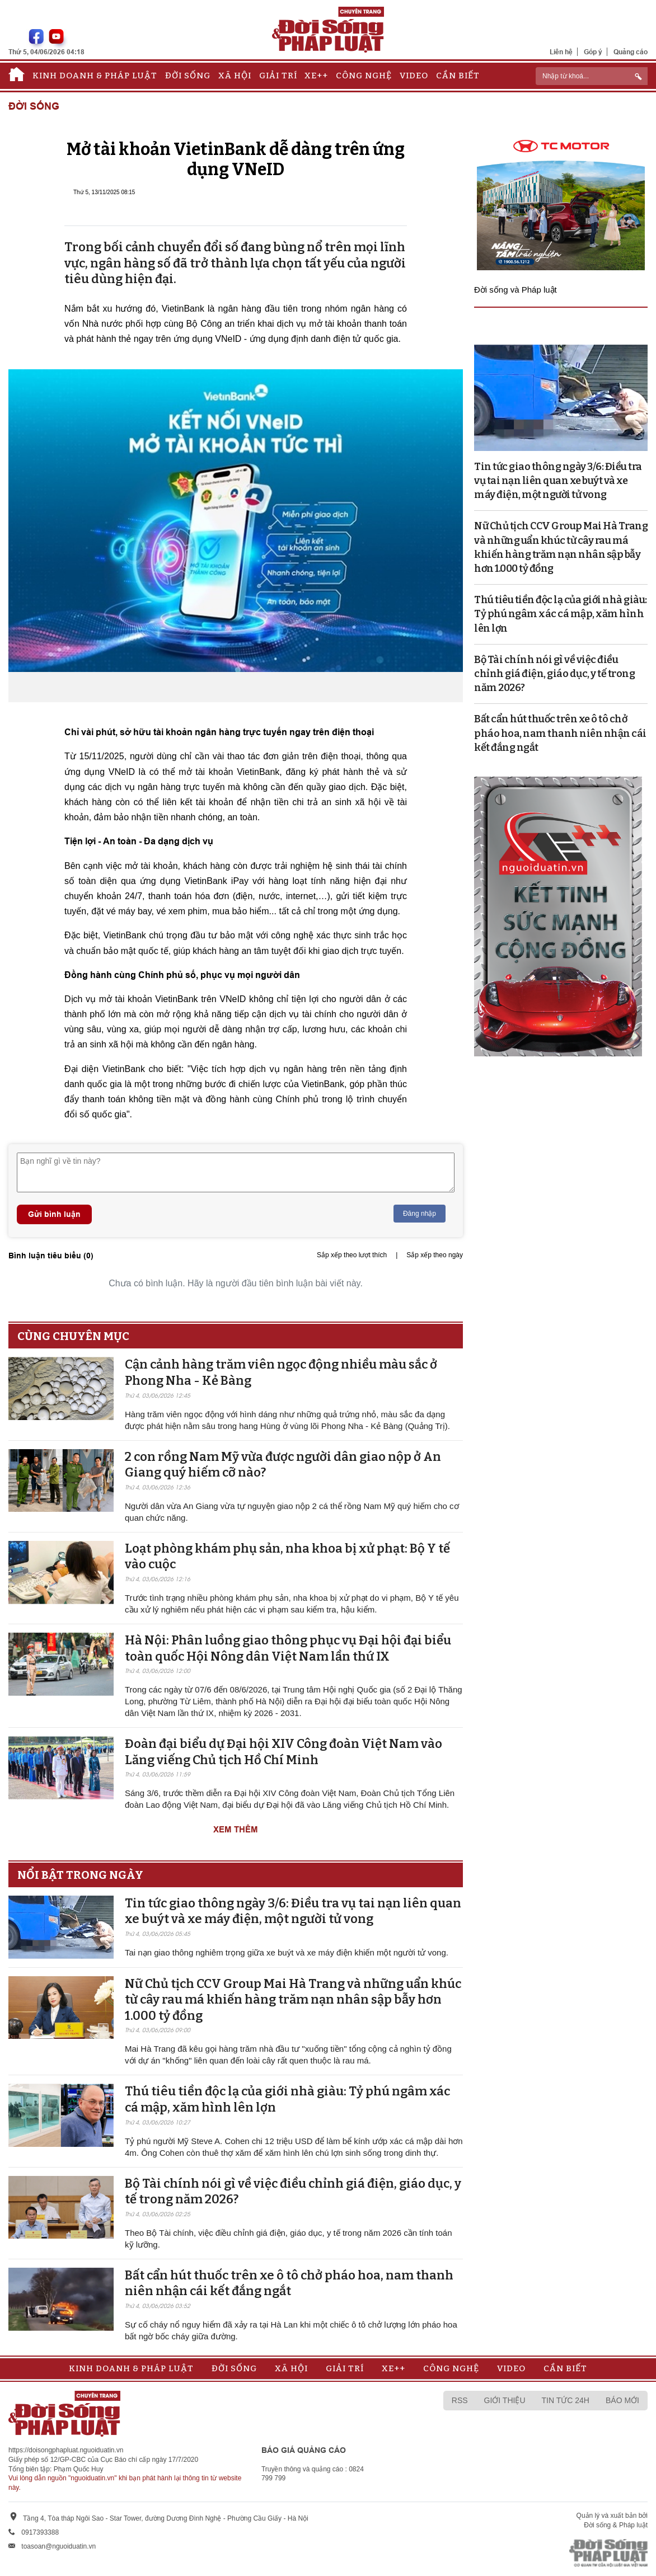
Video (414, 75)
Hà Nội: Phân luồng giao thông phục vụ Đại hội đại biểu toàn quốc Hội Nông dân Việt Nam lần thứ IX (288, 1648)
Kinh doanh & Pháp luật (94, 75)
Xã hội (234, 75)
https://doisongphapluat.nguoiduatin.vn (66, 2450)
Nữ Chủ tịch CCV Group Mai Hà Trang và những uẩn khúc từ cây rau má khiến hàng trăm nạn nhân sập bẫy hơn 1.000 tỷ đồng (293, 1999)
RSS (460, 2400)
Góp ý (593, 52)
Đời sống (187, 75)
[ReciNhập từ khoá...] (592, 76)
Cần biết (458, 75)
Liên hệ (561, 52)
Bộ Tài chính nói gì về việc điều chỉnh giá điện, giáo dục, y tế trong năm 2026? (554, 674)
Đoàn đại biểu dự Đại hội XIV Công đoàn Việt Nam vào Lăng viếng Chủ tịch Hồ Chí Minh (283, 1752)
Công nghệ (364, 75)
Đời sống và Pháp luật (515, 289)
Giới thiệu (505, 2400)
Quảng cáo (630, 52)
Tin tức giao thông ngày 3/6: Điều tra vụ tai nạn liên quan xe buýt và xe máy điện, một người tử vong (293, 1911)
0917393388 (40, 2532)
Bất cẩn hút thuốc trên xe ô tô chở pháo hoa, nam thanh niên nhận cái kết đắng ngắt (289, 2283)
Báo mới (622, 2400)
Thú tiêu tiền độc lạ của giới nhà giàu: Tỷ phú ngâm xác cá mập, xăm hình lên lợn (560, 614)
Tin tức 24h (565, 2400)
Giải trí (278, 75)
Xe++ (316, 75)
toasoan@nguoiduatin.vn (58, 2546)
